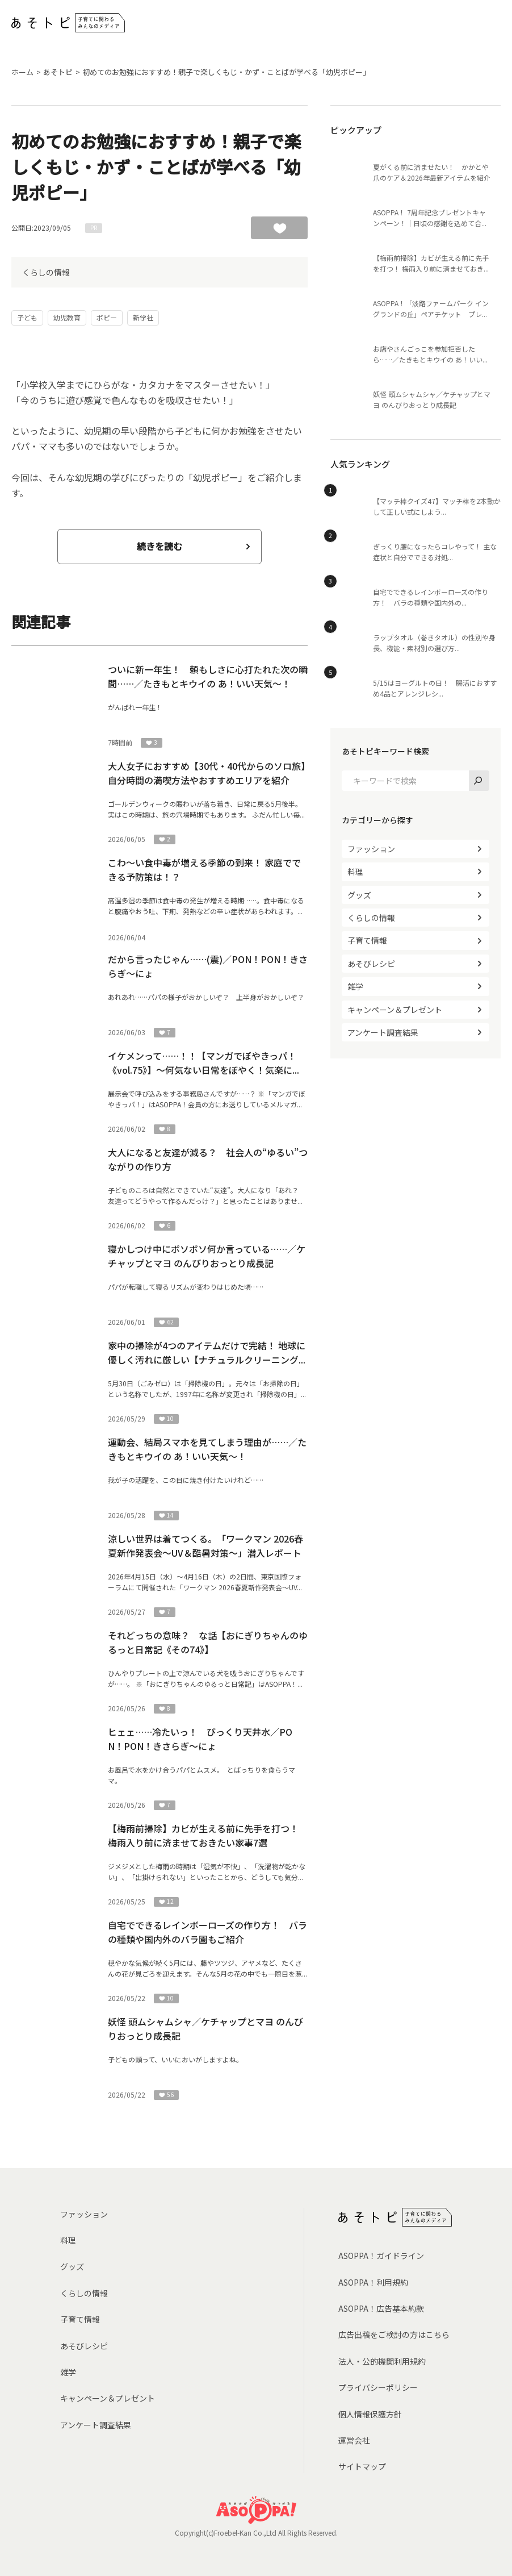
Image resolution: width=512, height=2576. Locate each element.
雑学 (355, 986)
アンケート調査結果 (382, 1032)
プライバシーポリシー (378, 2387)
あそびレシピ (371, 963)
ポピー (106, 317)
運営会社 (354, 2440)
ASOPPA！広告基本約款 (381, 2308)
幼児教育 (67, 317)
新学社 (143, 317)
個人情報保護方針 (370, 2414)
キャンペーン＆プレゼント (394, 1009)
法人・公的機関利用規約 (382, 2361)
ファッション (371, 849)
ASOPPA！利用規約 (373, 2282)
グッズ (359, 895)
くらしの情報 (46, 272)
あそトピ (58, 71)
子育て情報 (367, 940)
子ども (27, 317)
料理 (355, 871)
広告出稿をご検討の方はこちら (394, 2334)
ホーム (22, 71)
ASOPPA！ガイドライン (381, 2255)
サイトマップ (362, 2466)
